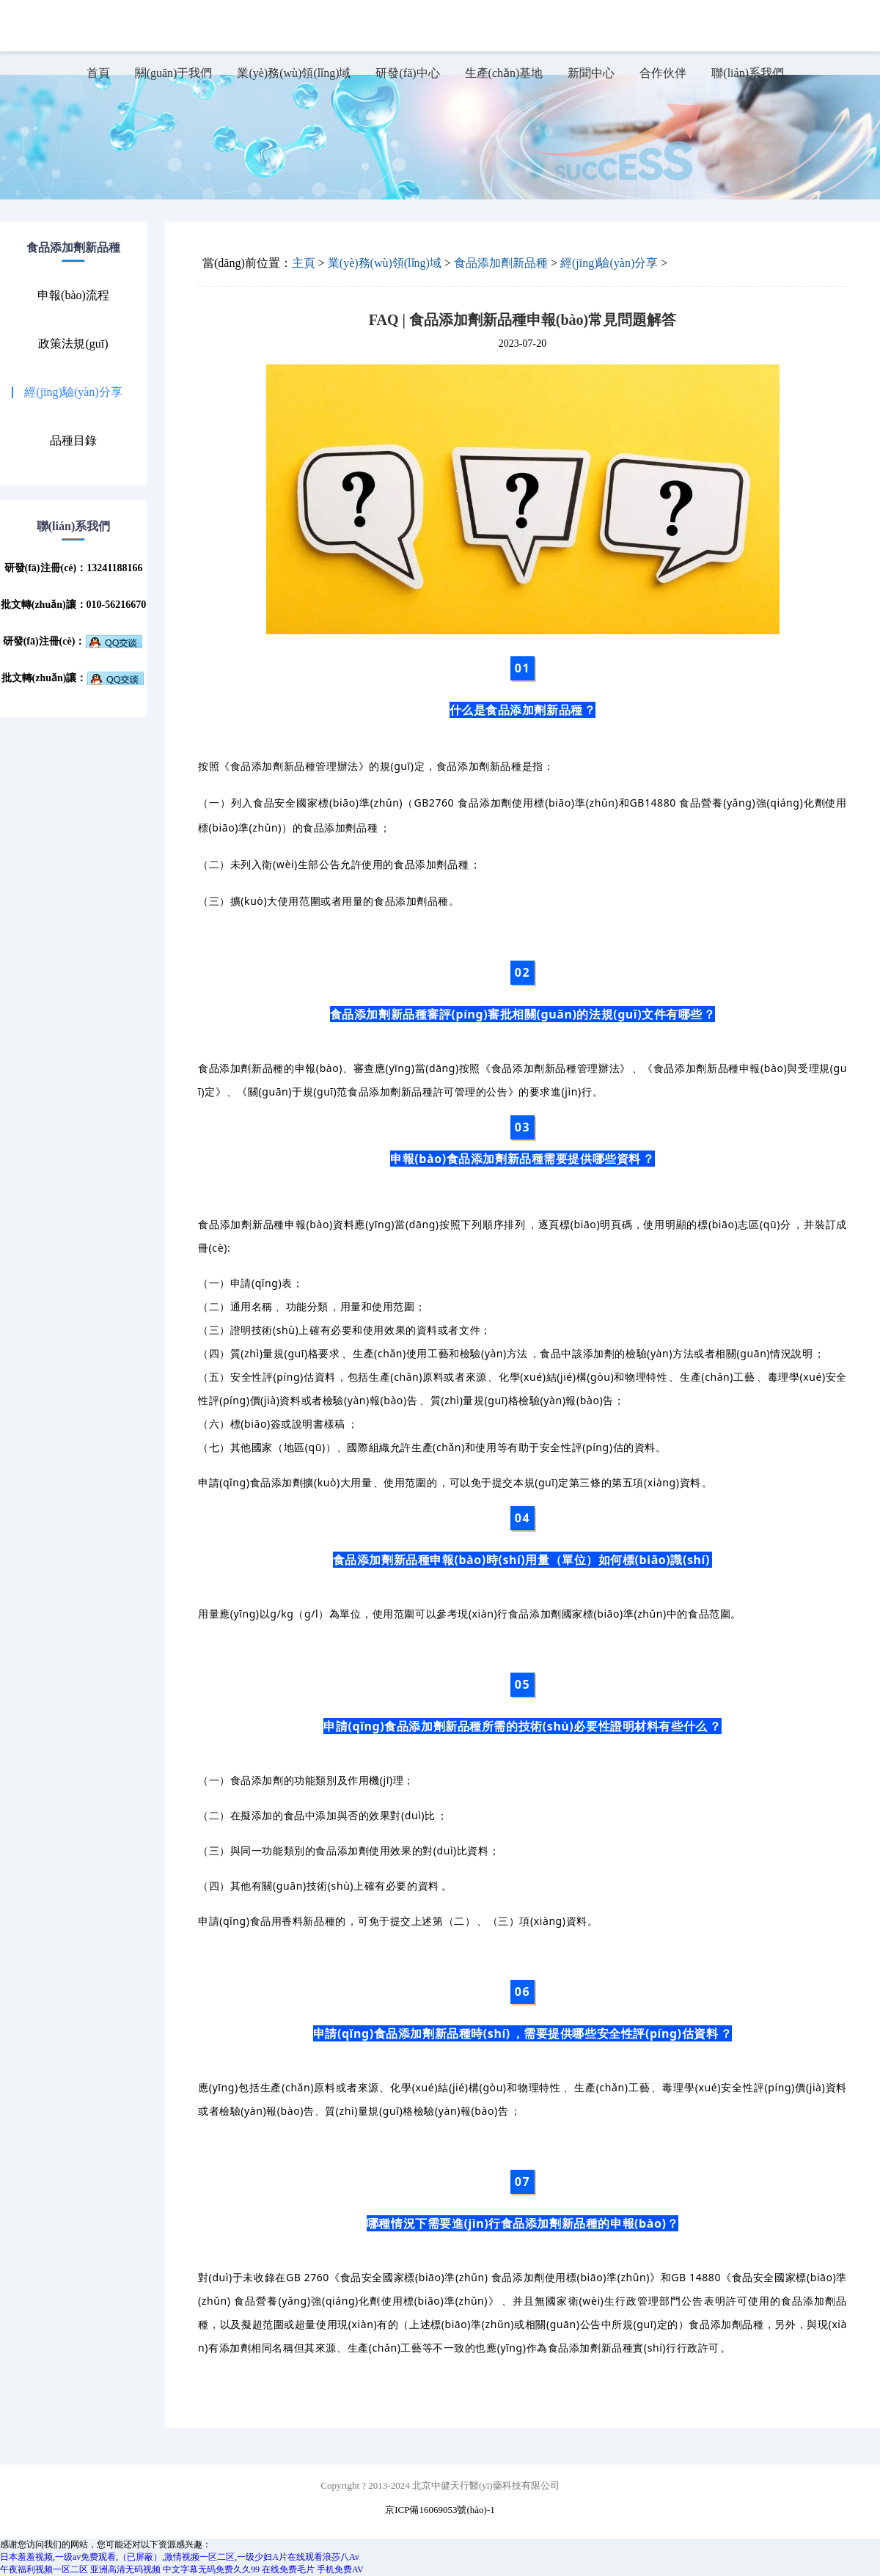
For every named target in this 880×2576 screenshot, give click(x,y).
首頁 (98, 73)
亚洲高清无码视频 (125, 2569)
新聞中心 (591, 73)
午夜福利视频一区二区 (44, 2569)
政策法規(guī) (73, 344)
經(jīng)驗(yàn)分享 (73, 392)
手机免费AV (340, 2569)
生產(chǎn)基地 (504, 73)
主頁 (303, 263)
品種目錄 (73, 441)
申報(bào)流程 (73, 295)
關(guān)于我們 (174, 73)
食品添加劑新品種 (501, 263)
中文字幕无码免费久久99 (211, 2569)
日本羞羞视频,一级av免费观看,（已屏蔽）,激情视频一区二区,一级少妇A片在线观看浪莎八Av (179, 2557)
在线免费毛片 (288, 2569)
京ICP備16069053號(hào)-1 (440, 2509)
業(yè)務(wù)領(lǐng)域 (294, 73)
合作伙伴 (662, 73)
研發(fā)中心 (407, 73)
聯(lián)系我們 (747, 73)
